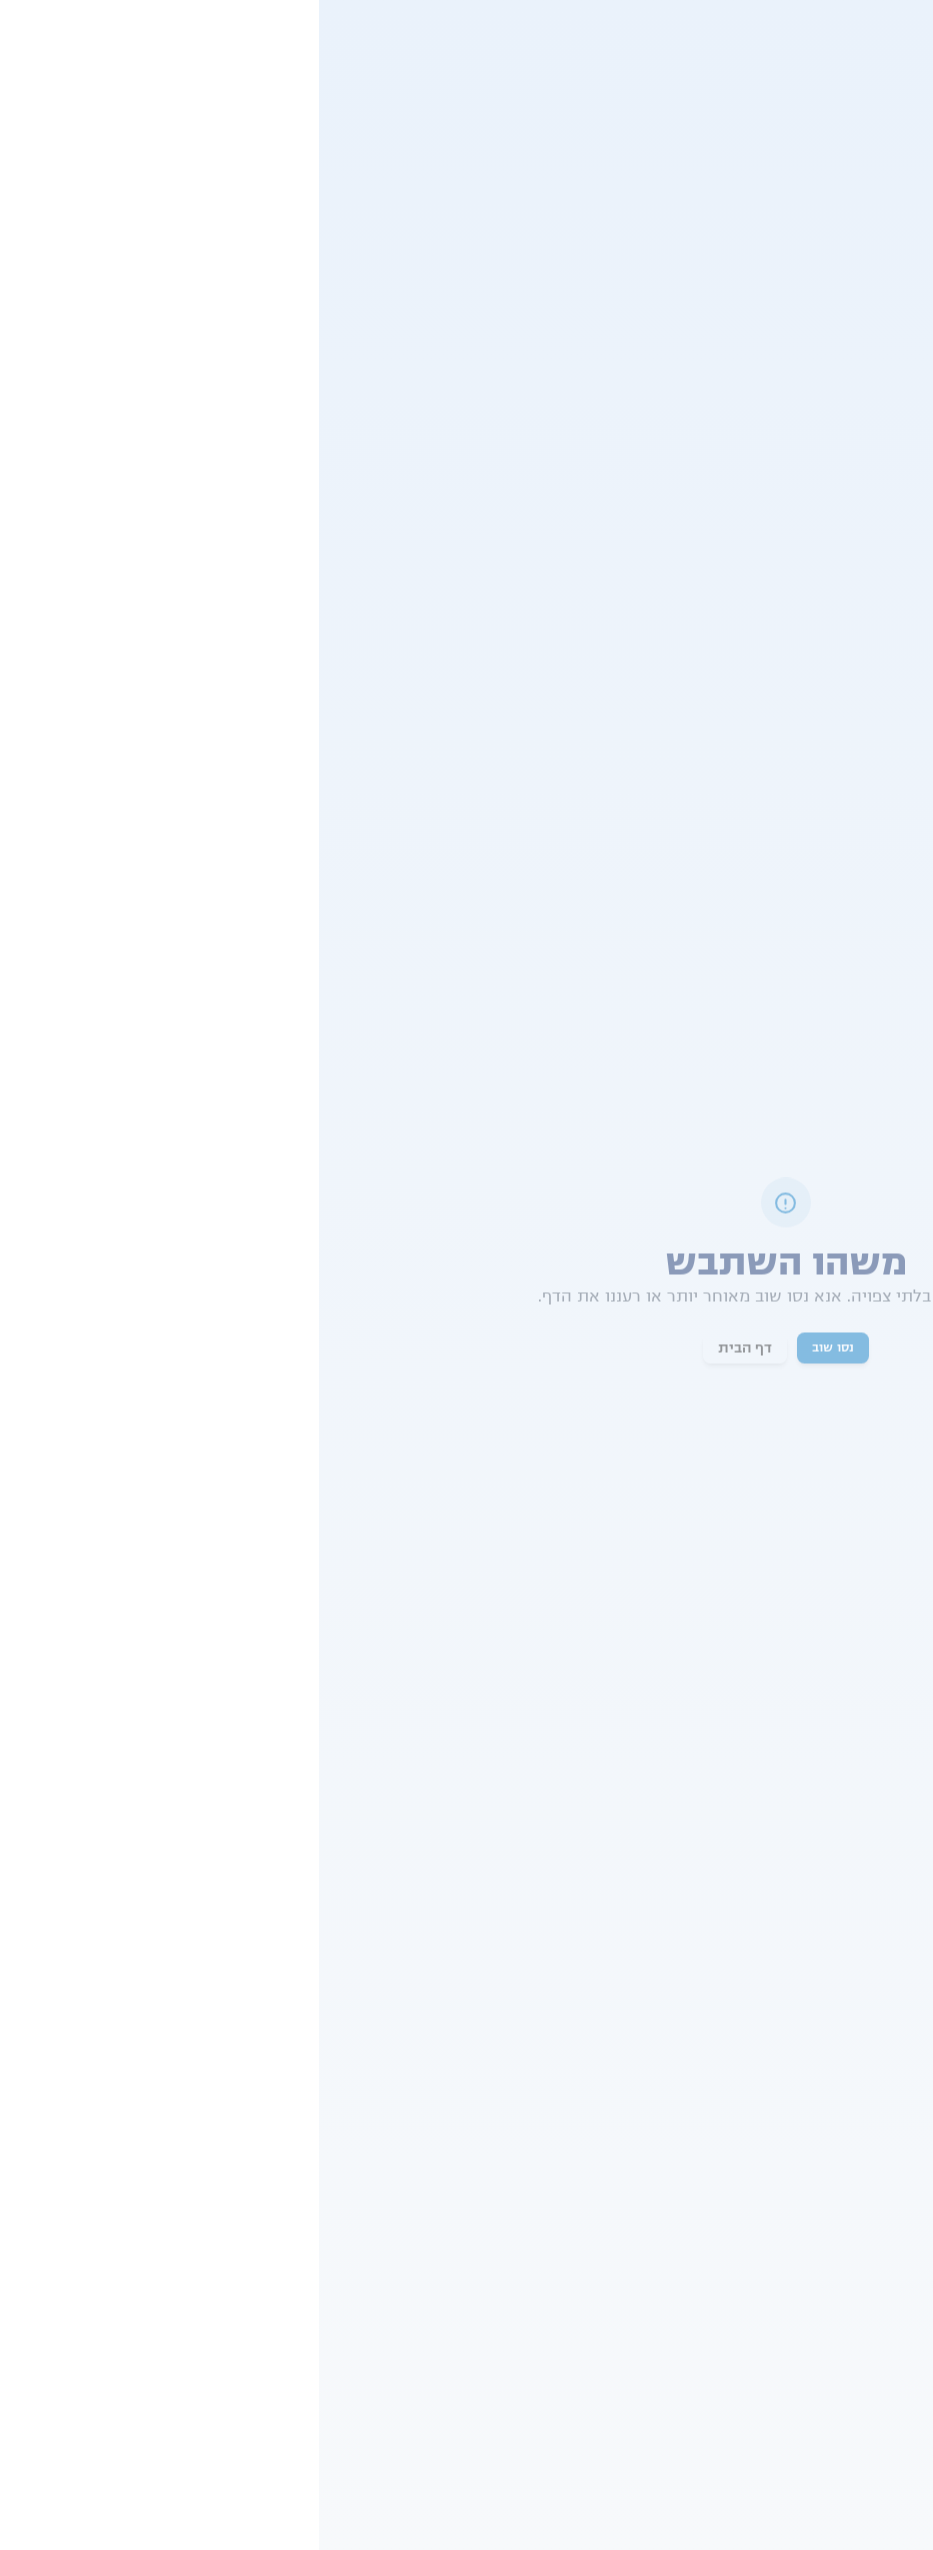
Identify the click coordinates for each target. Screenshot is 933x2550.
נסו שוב (514, 1349)
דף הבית (426, 1349)
